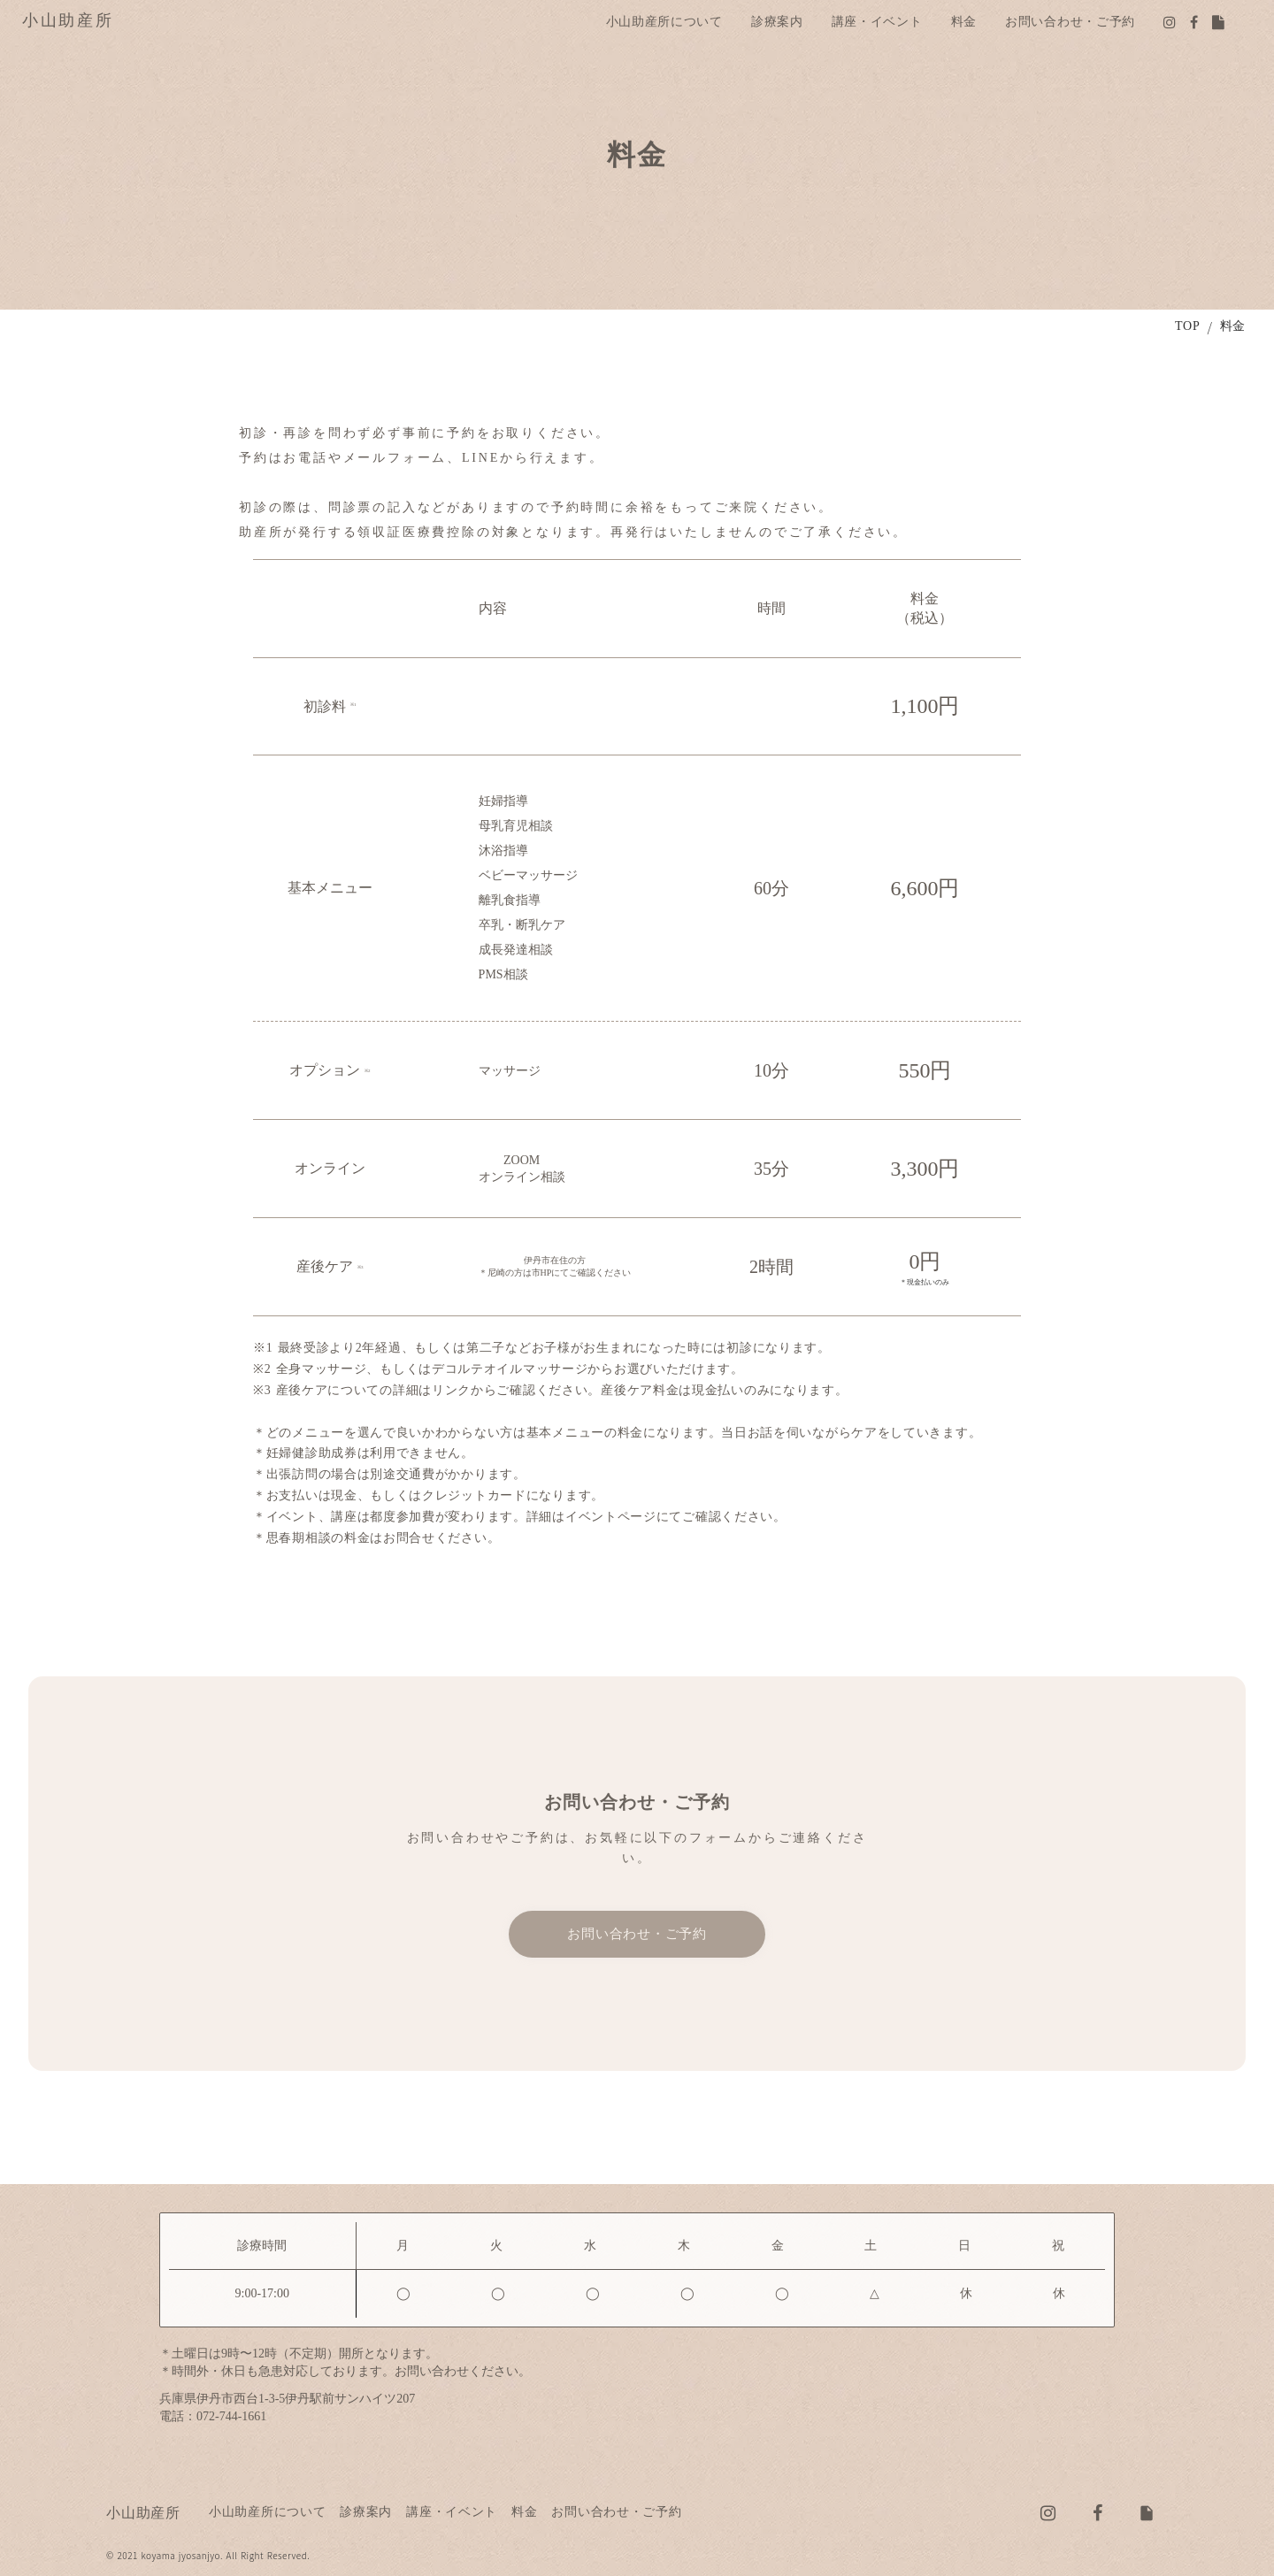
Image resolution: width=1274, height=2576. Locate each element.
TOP (1187, 326)
